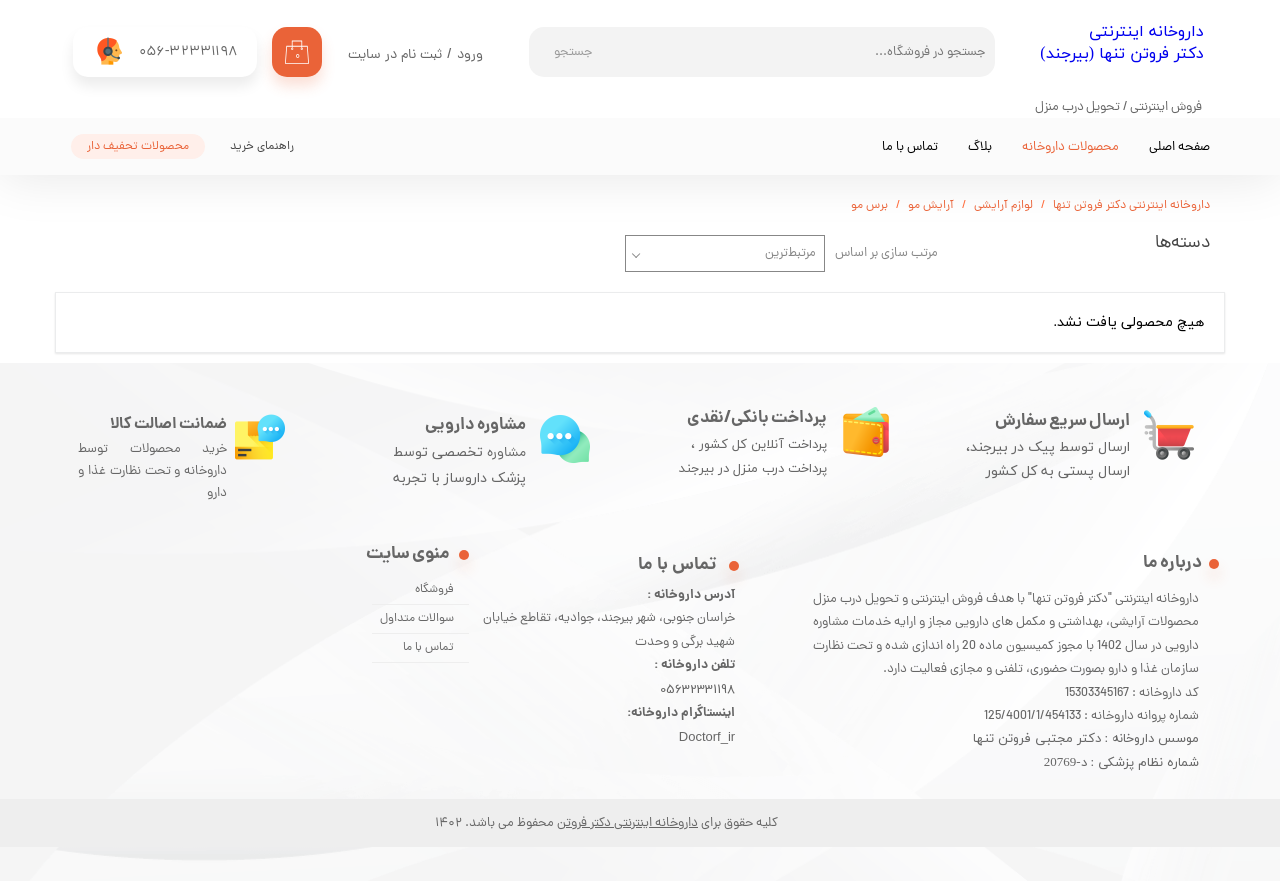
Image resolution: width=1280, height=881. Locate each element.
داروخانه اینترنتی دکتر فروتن (627, 823)
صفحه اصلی (1179, 147)
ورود (470, 55)
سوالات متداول (417, 619)
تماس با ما (910, 147)
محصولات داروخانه (1070, 147)
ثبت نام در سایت (395, 55)
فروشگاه (434, 590)
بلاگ (980, 147)
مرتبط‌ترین (790, 253)
